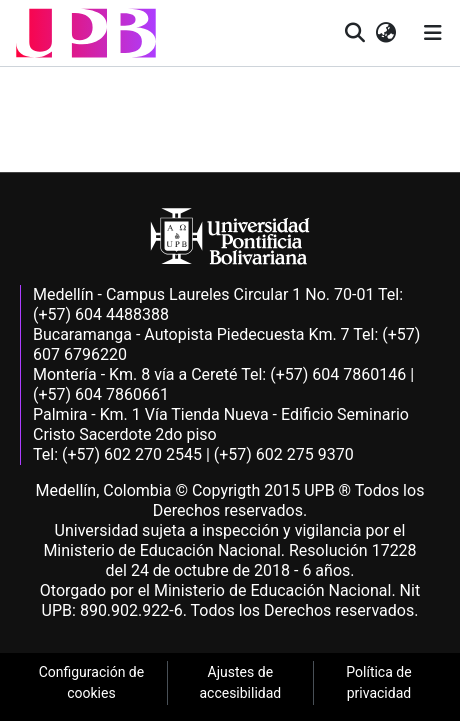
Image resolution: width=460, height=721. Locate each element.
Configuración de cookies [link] (92, 682)
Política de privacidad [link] (378, 682)
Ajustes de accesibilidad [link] (240, 682)
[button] (86, 33)
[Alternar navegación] (433, 33)
